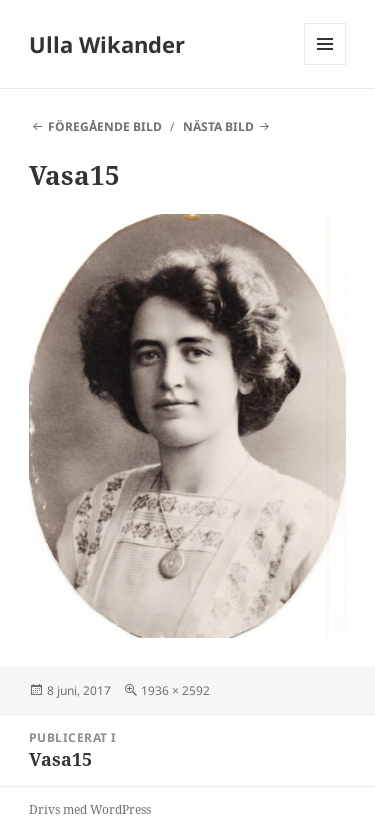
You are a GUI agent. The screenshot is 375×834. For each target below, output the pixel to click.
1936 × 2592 (175, 690)
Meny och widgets (325, 64)
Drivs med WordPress (90, 809)
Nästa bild (218, 126)
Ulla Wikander (107, 44)
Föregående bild (105, 126)
